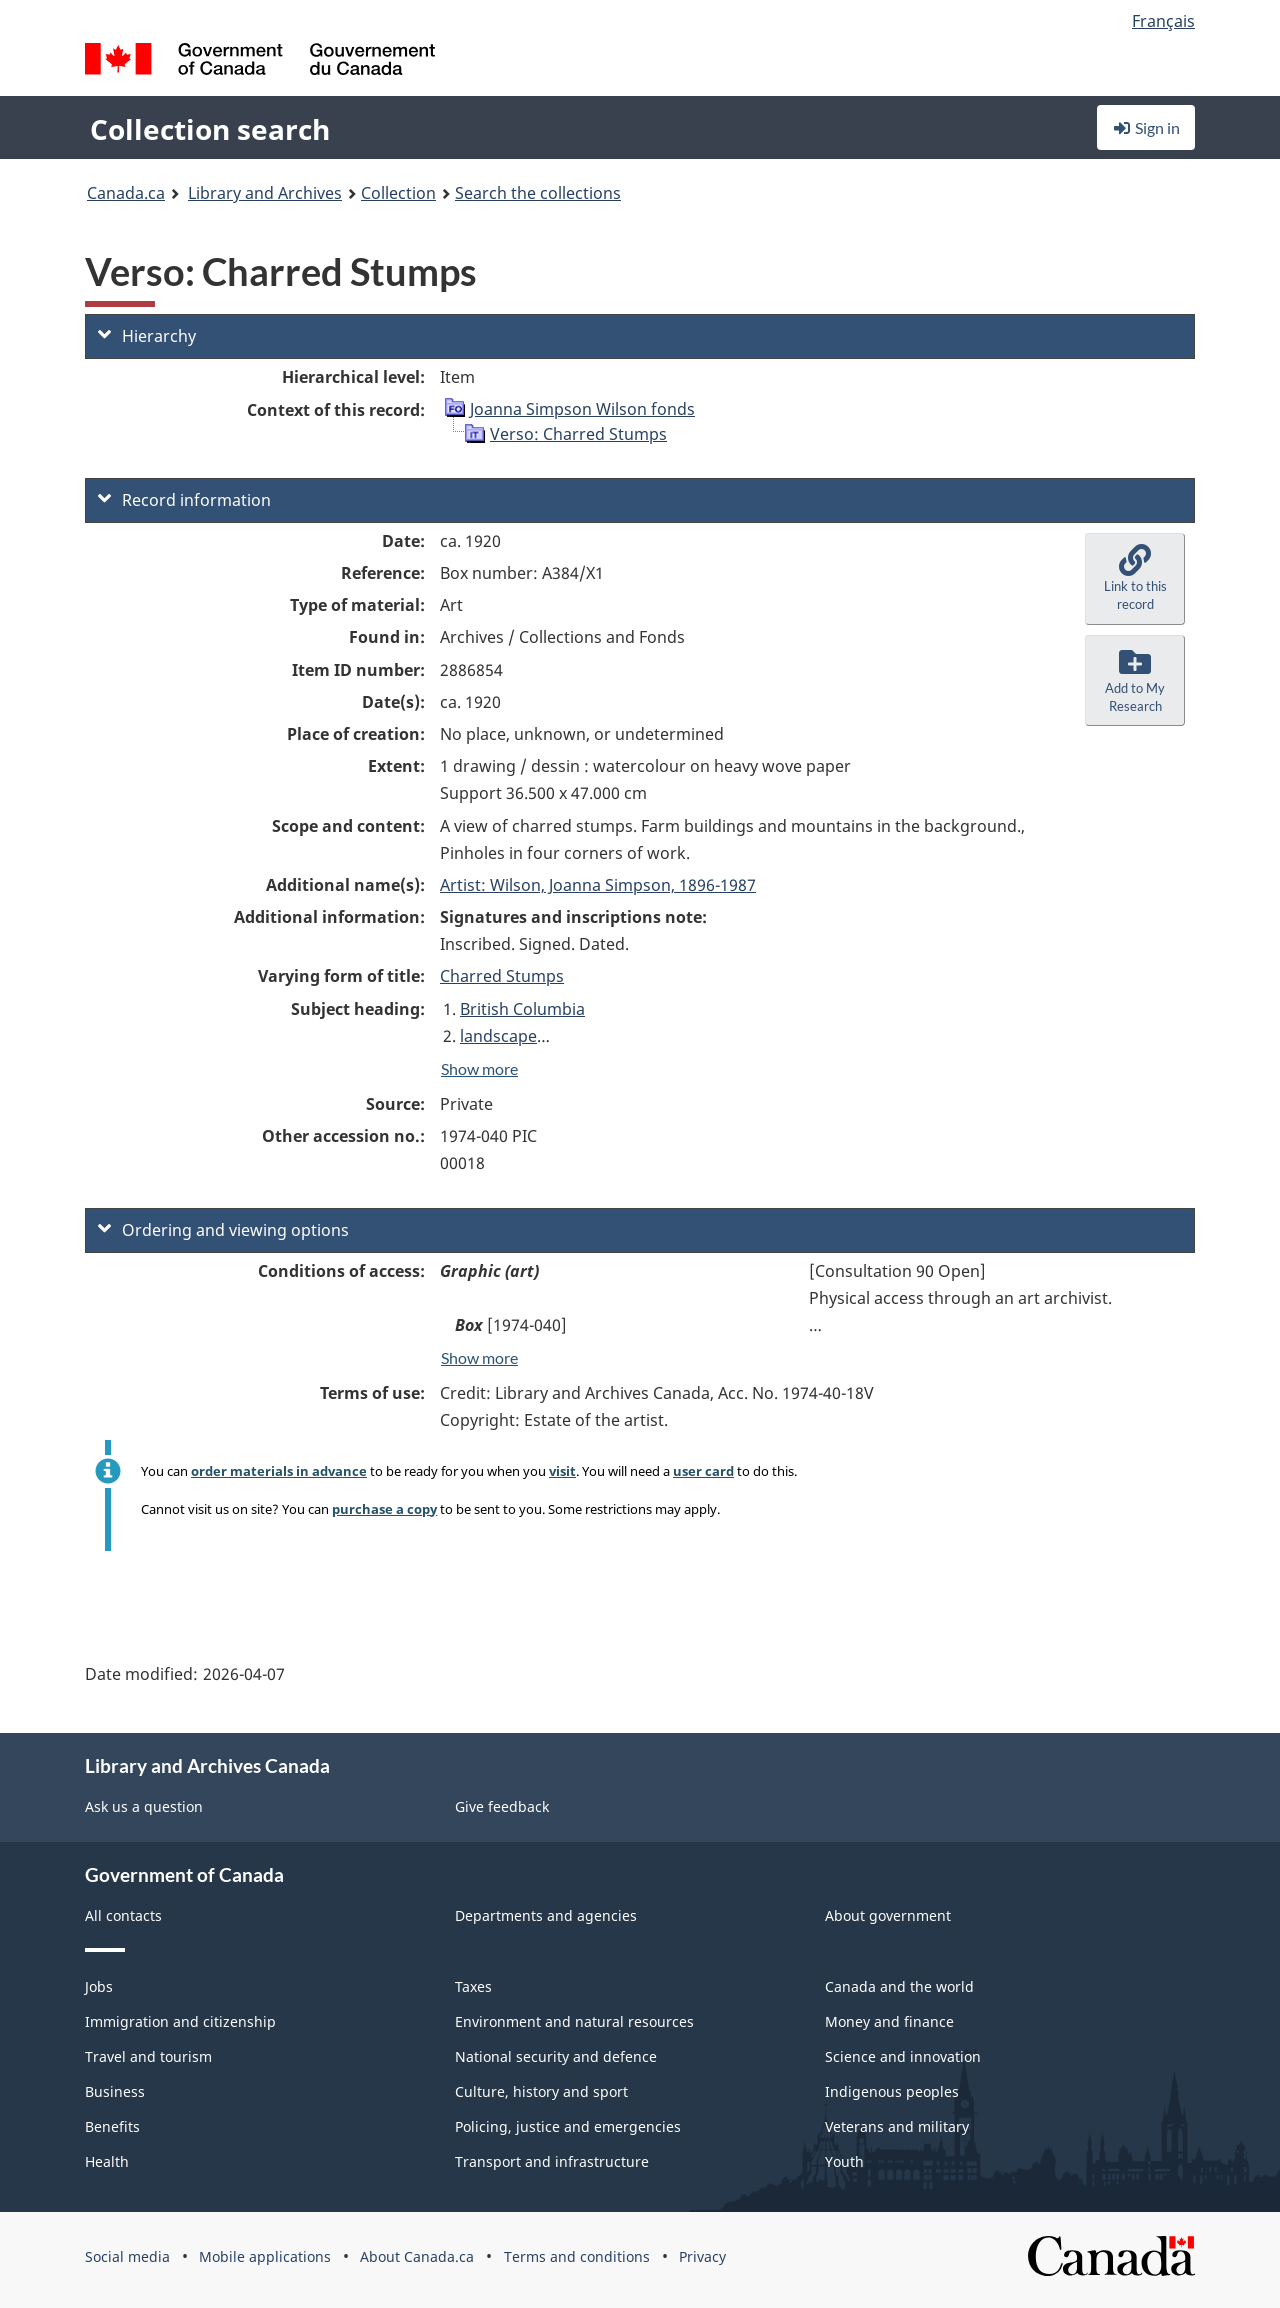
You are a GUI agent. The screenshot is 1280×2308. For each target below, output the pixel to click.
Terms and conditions (577, 2256)
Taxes (473, 1986)
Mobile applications (265, 2256)
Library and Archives (265, 193)
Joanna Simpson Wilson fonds (582, 409)
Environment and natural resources (574, 2021)
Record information (184, 500)
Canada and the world (899, 1986)
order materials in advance (279, 1471)
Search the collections (538, 193)
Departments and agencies (546, 1915)
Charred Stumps (502, 976)
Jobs (99, 1986)
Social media (127, 2256)
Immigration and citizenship (180, 2021)
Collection (398, 193)
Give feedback (502, 1806)
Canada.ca (126, 193)
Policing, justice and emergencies (568, 2126)
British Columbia (522, 1009)
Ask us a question (144, 1806)
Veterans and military (897, 2126)
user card (703, 1471)
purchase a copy (384, 1509)
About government (888, 1915)
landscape (498, 1036)
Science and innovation (903, 2056)
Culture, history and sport (541, 2091)
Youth (844, 2161)
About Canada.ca (417, 2256)
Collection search (210, 129)
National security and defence (556, 2056)
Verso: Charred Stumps (578, 434)
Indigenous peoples (892, 2091)
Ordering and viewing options (223, 1230)
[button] (1135, 579)
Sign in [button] (1146, 127)
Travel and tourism (148, 2056)
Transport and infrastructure (552, 2161)
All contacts (123, 1915)
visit (562, 1471)
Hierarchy (147, 336)
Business (115, 2091)
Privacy (702, 2256)
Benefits (112, 2126)
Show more (479, 1068)
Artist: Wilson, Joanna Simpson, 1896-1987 (598, 885)
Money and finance (889, 2021)
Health (107, 2161)
